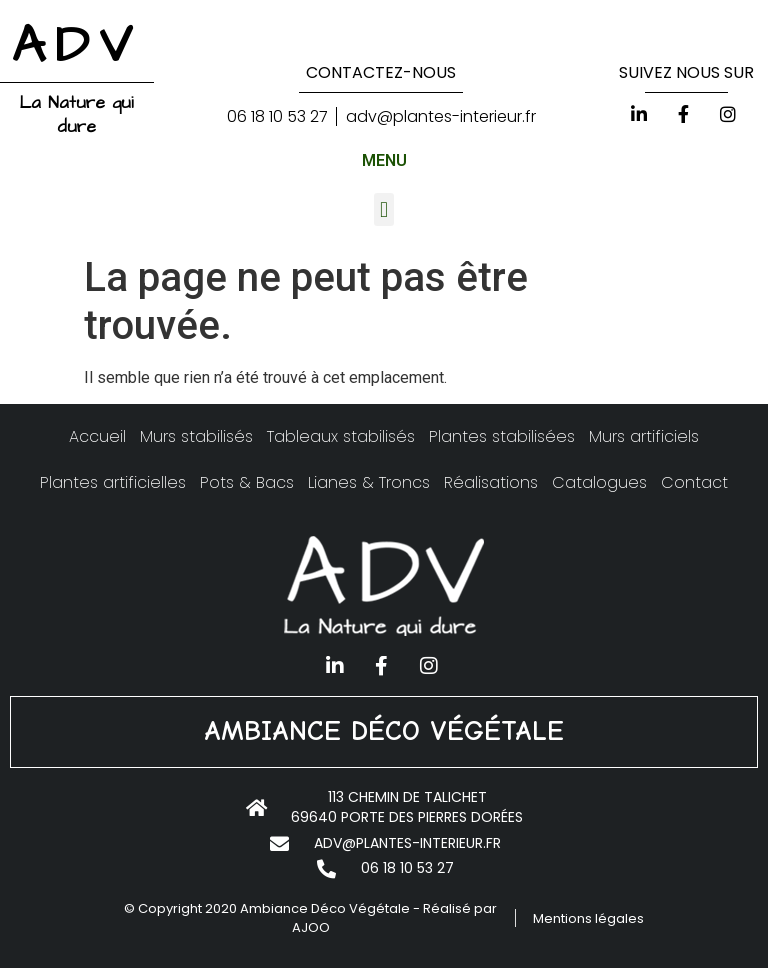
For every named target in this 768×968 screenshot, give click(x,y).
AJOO (311, 927)
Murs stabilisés (196, 436)
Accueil (97, 436)
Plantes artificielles (113, 482)
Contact (694, 482)
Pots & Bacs (247, 482)
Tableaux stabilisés (341, 436)
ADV (77, 46)
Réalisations (491, 482)
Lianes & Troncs (369, 482)
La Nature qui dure (76, 115)
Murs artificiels (644, 436)
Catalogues (599, 482)
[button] (383, 209)
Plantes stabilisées (502, 436)
